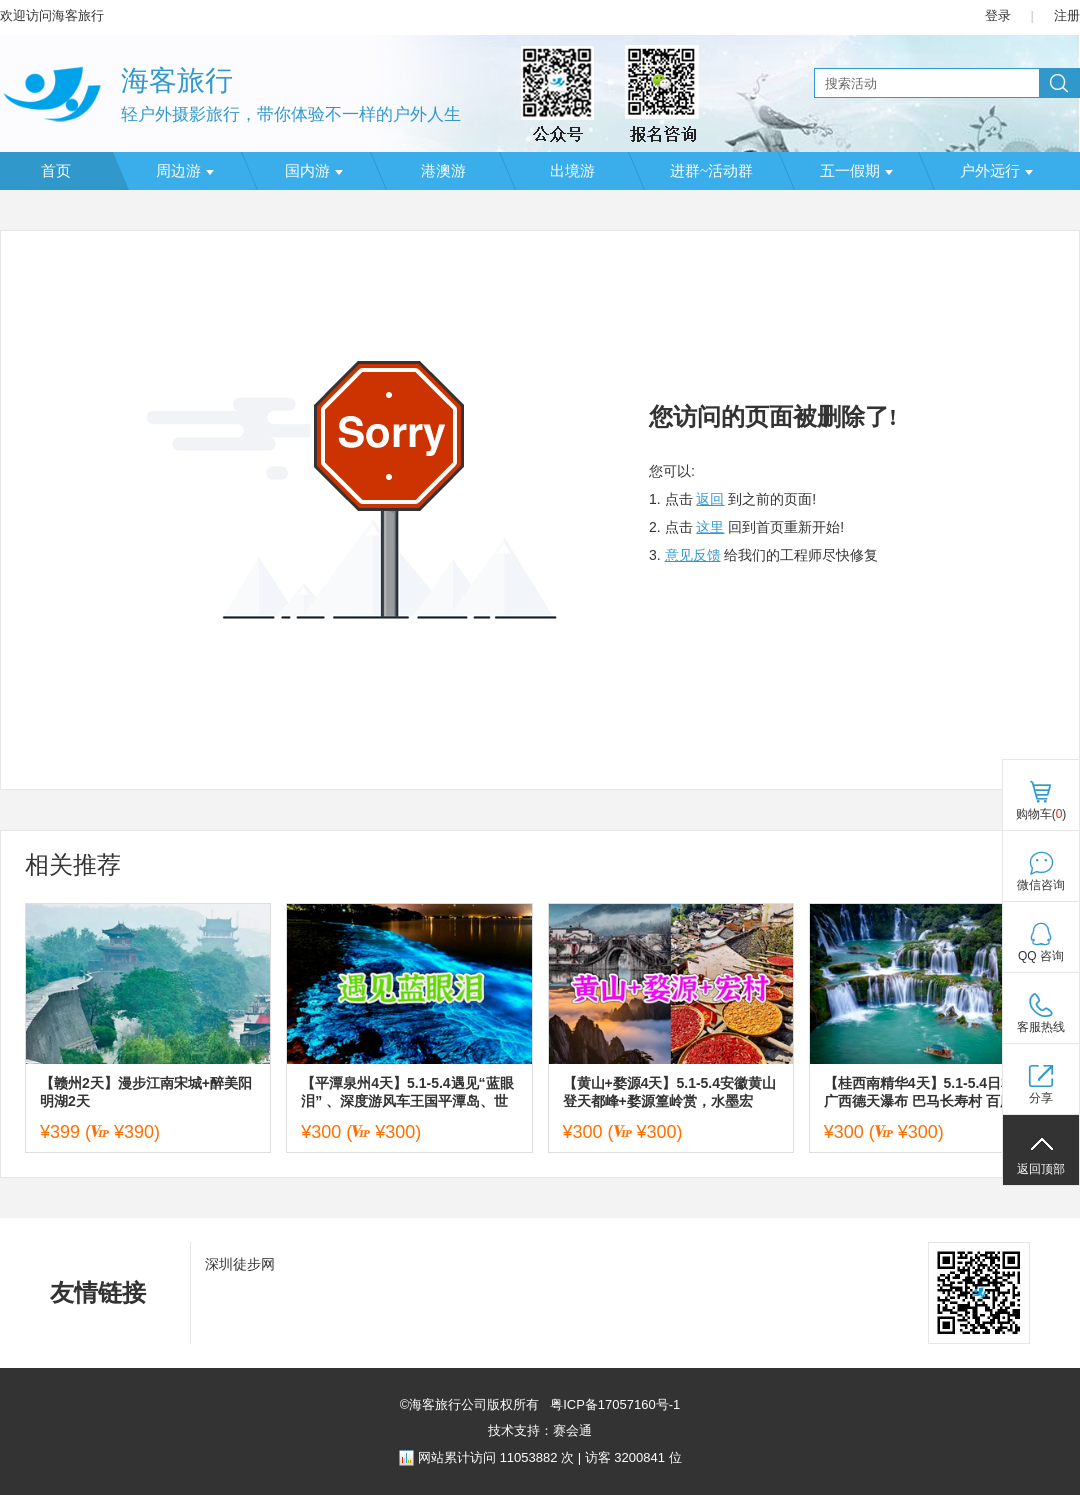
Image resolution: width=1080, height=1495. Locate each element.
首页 (56, 171)
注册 (1067, 15)
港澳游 (443, 171)
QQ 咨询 (1041, 956)
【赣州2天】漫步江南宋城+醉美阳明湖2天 (146, 1092)
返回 (710, 499)
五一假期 (856, 171)
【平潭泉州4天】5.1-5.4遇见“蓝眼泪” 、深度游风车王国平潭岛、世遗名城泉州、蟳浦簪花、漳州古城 (407, 1092)
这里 (710, 527)
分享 (1041, 1098)
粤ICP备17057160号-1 (614, 1404)
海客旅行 (177, 80)
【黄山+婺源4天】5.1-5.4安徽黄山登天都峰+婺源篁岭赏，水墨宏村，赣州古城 (670, 1092)
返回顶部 (1041, 1169)
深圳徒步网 (240, 1264)
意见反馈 (693, 555)
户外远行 (996, 171)
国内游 (314, 171)
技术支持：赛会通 (540, 1430)
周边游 (185, 171)
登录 (998, 15)
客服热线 (1041, 1027)
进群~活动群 (711, 171)
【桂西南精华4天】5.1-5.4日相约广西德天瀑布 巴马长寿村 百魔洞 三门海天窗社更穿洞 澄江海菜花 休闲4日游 (926, 1092)
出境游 (572, 171)
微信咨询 (1041, 885)
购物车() (1041, 814)
